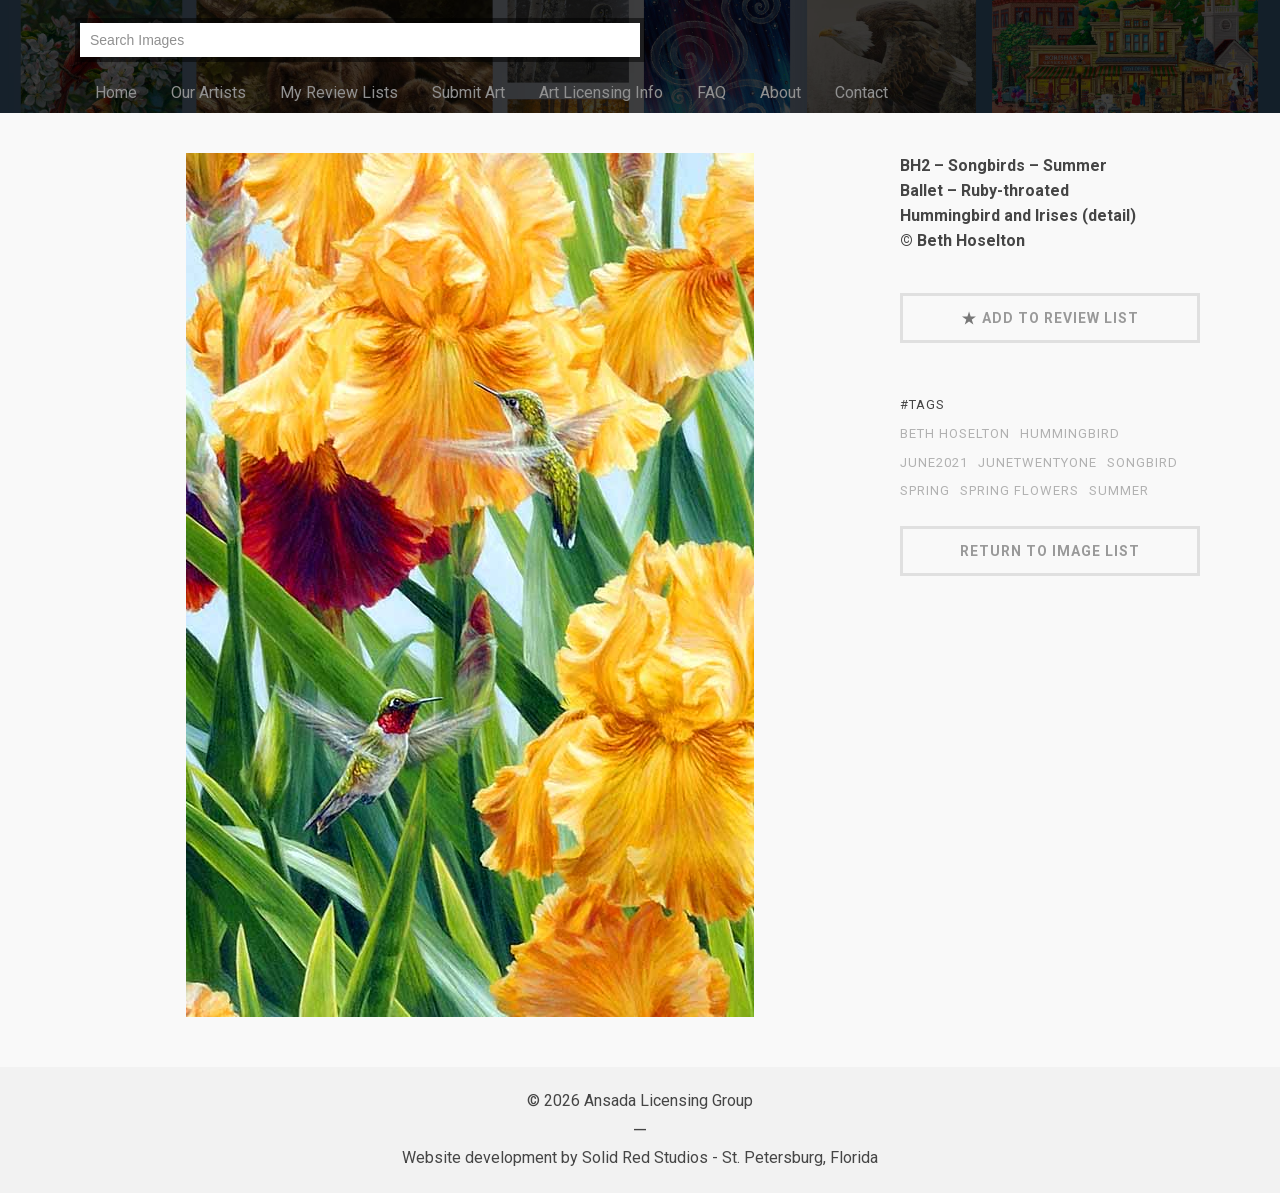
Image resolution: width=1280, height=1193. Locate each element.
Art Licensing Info (601, 92)
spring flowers (1019, 491)
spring (925, 491)
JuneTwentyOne (1037, 463)
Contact (861, 92)
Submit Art (468, 92)
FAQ (711, 92)
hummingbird (1070, 434)
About (780, 92)
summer (1119, 491)
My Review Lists (339, 92)
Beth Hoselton (955, 434)
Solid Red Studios (645, 1157)
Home (116, 92)
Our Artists (208, 92)
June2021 (934, 463)
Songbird (1142, 463)
